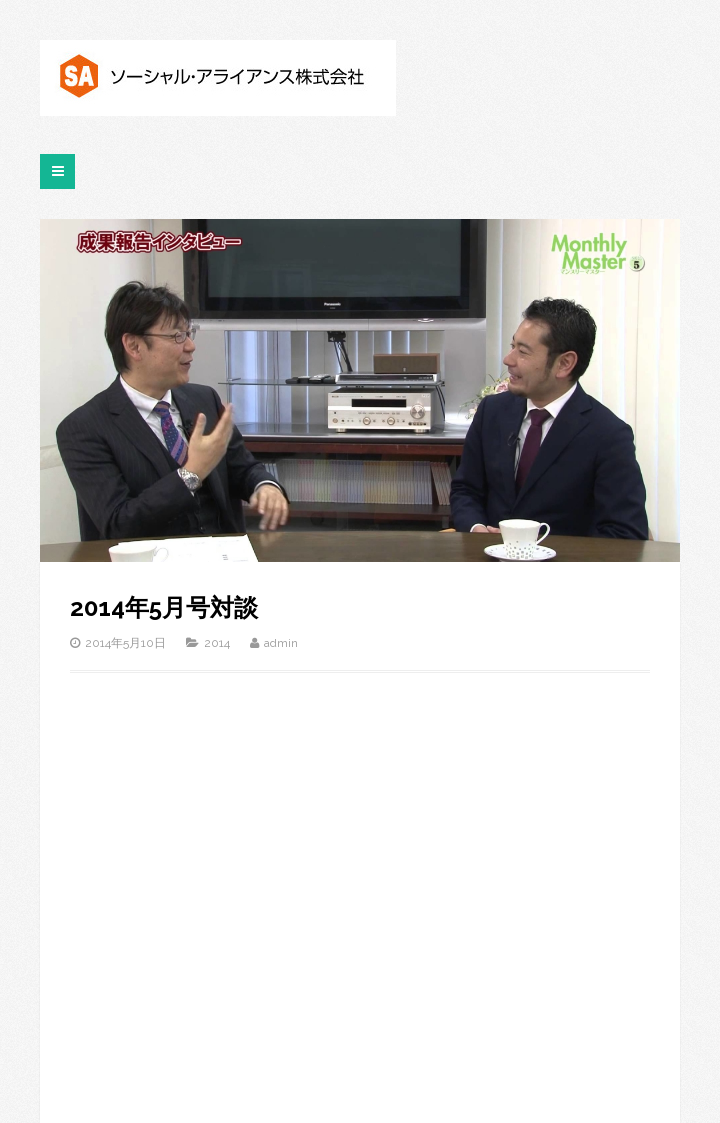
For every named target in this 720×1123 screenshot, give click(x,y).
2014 (217, 643)
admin (281, 643)
